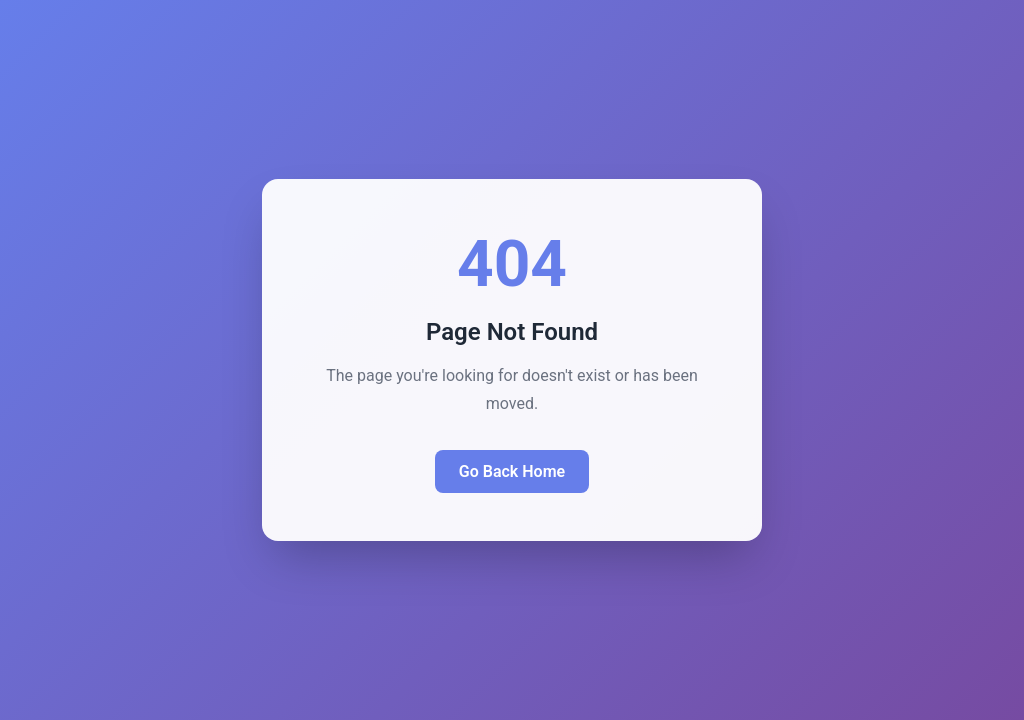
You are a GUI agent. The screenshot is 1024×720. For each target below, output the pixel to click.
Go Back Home (512, 471)
